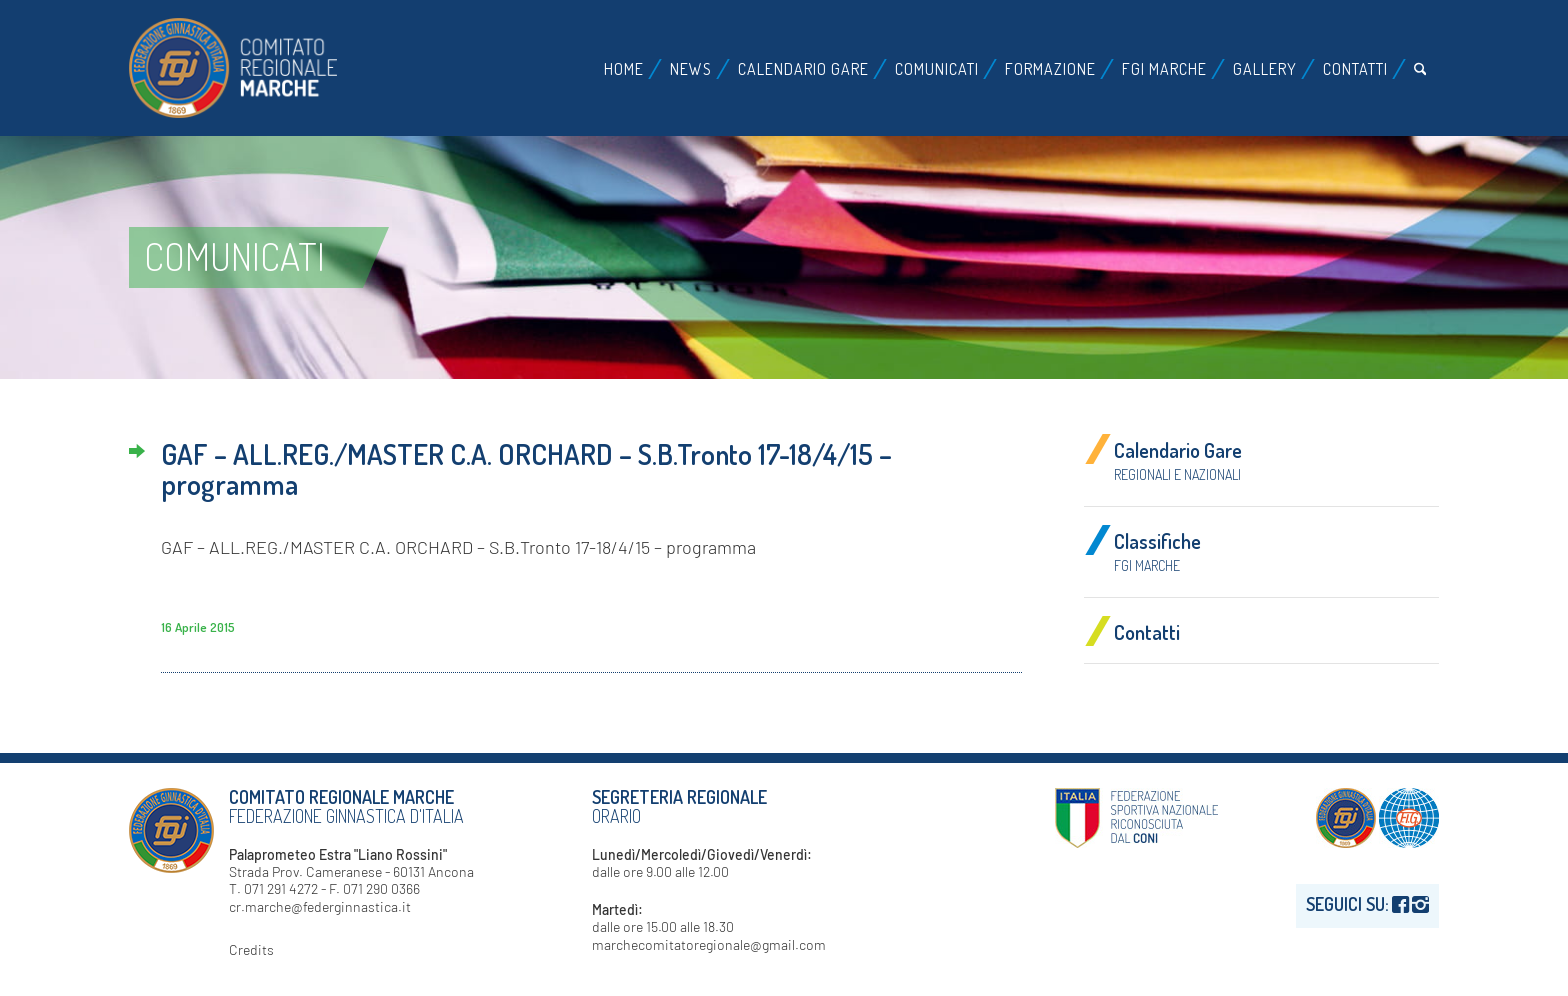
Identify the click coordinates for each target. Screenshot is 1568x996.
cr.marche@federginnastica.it (320, 906)
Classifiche (1157, 551)
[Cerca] (1420, 69)
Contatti (1147, 632)
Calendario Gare (1178, 460)
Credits (251, 949)
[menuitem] (624, 69)
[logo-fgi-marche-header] (233, 68)
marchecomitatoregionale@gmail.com (709, 944)
